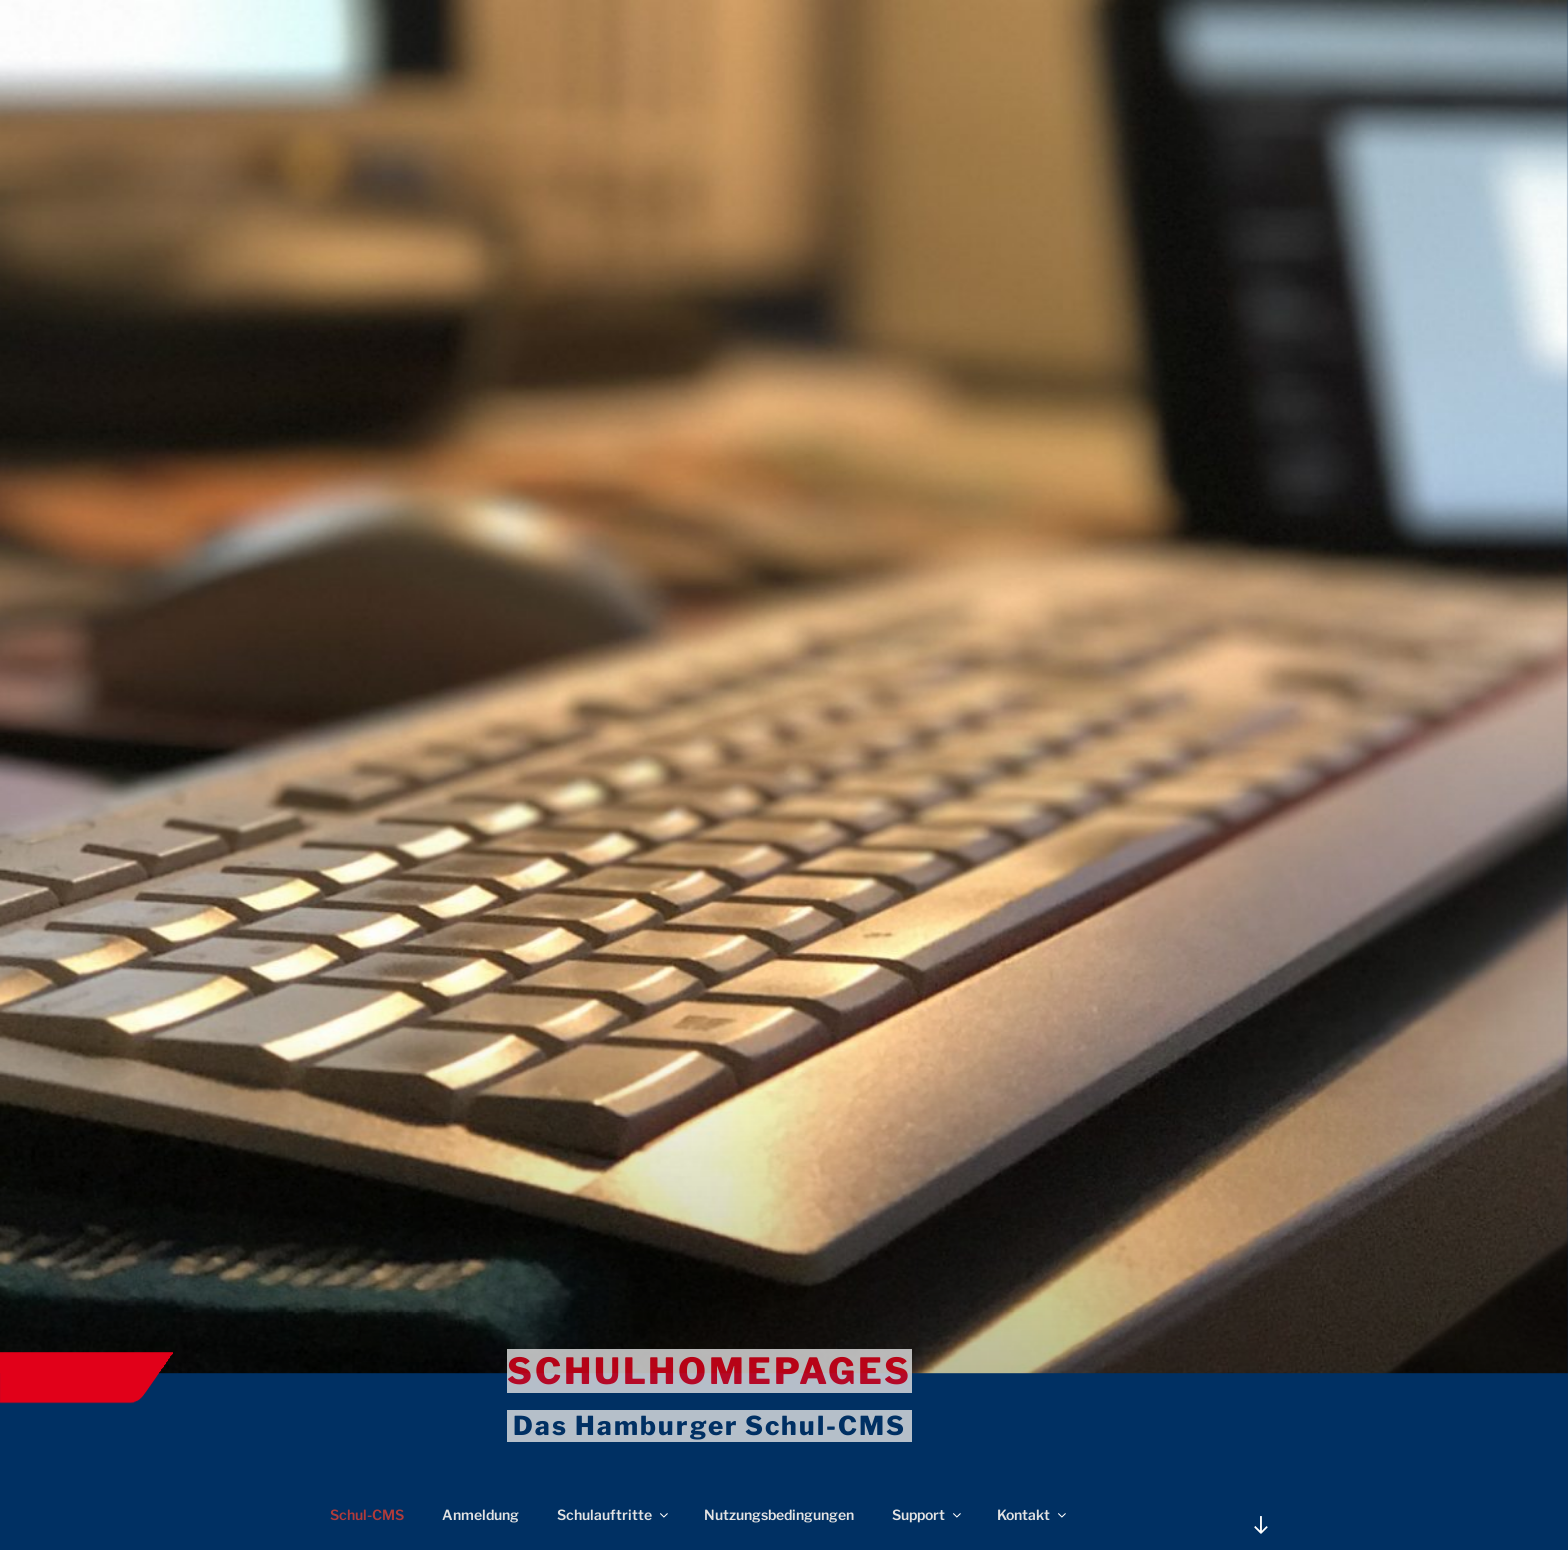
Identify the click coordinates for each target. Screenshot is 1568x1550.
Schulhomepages (709, 1371)
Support (928, 1514)
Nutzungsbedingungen (779, 1514)
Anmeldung (480, 1514)
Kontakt (1033, 1514)
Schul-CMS (367, 1514)
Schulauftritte (614, 1514)
